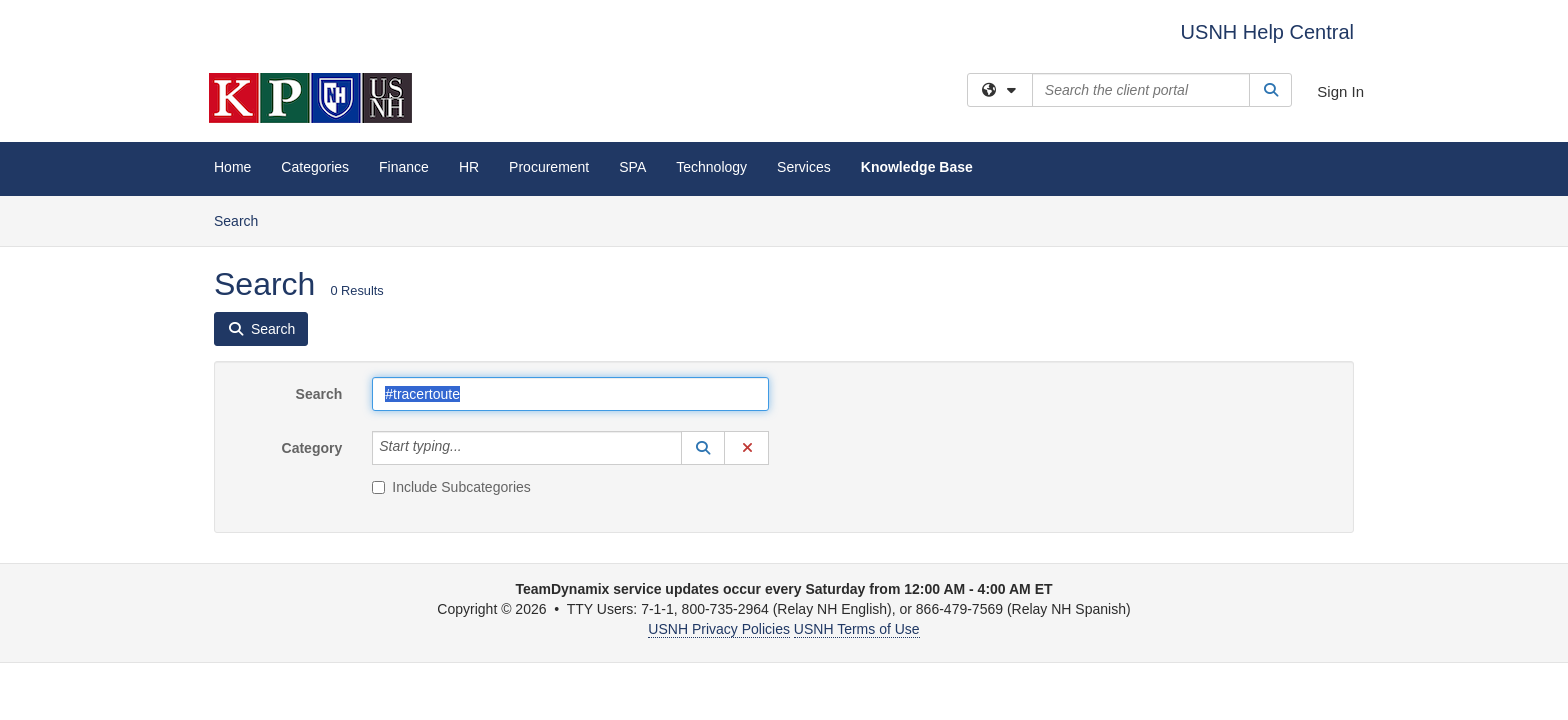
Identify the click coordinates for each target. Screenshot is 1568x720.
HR (469, 167)
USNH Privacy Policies (719, 629)
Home (232, 167)
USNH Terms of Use (857, 629)
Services (804, 167)
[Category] (473, 448)
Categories (315, 167)
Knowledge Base (917, 167)
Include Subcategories (451, 487)
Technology (711, 167)
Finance (404, 167)
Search (243, 219)
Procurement (549, 167)
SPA (632, 167)
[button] (703, 448)
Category (312, 448)
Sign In (1340, 91)
